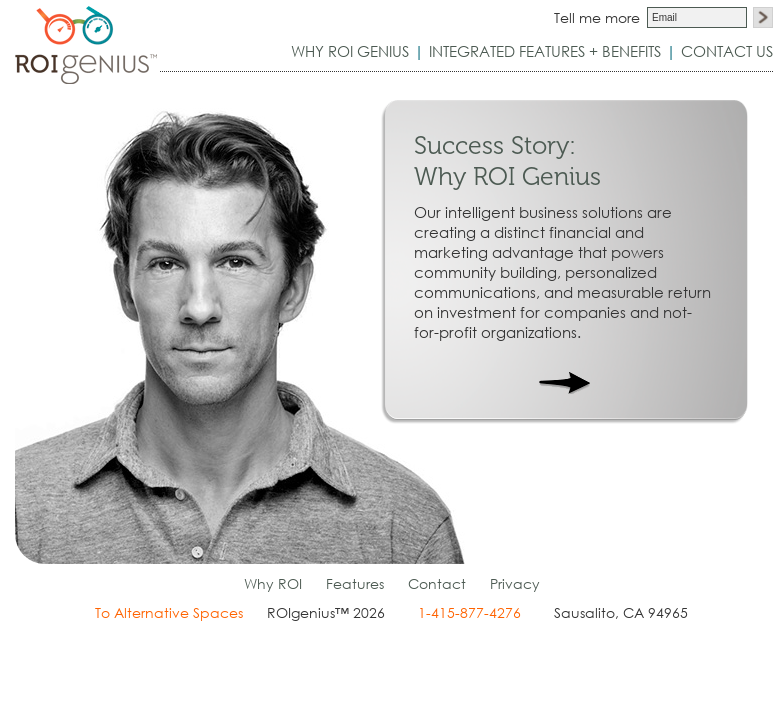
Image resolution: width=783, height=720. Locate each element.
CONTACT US (727, 51)
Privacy (515, 583)
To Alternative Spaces (169, 612)
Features (355, 583)
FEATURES (545, 51)
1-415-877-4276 (469, 612)
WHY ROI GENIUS (350, 51)
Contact (437, 583)
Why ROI (273, 583)
